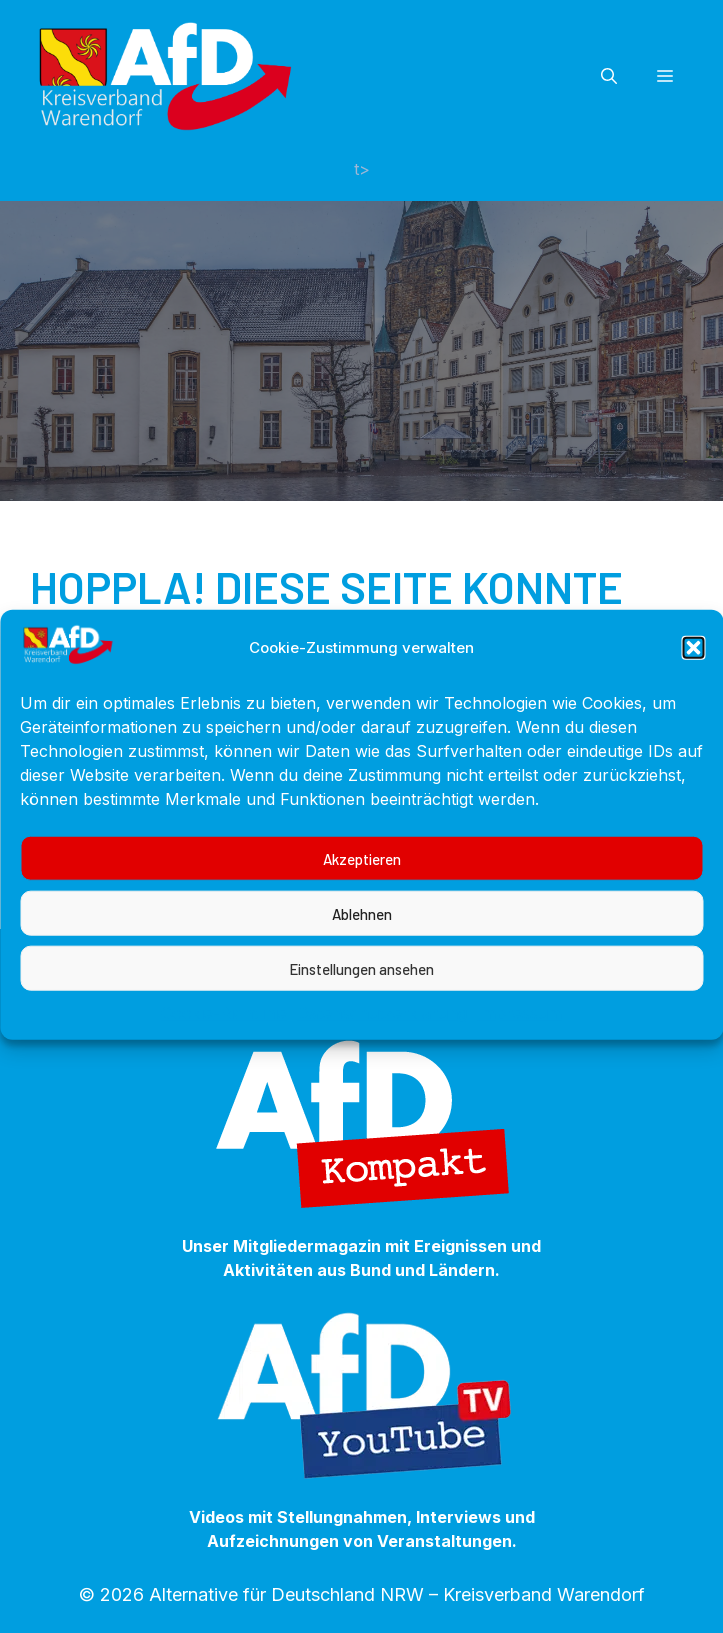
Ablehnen (362, 930)
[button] (693, 665)
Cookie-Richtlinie (224, 1030)
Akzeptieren (362, 875)
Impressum (519, 1030)
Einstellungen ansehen (361, 985)
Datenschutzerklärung (382, 1030)
